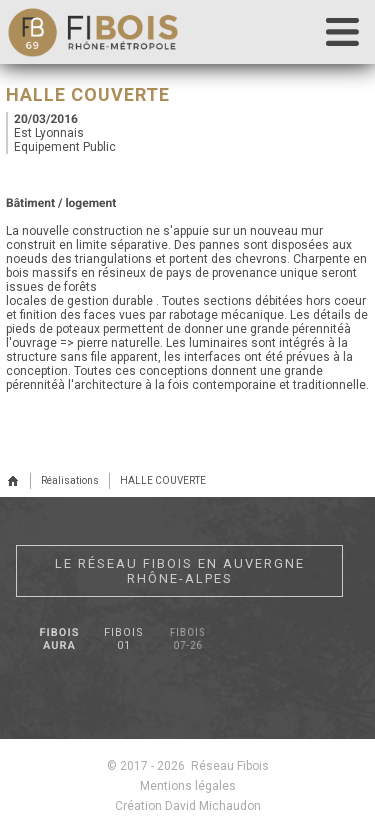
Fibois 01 (124, 639)
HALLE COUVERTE (163, 480)
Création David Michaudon (188, 806)
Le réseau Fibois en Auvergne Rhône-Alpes (180, 571)
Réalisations (70, 480)
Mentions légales (188, 786)
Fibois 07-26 (188, 639)
